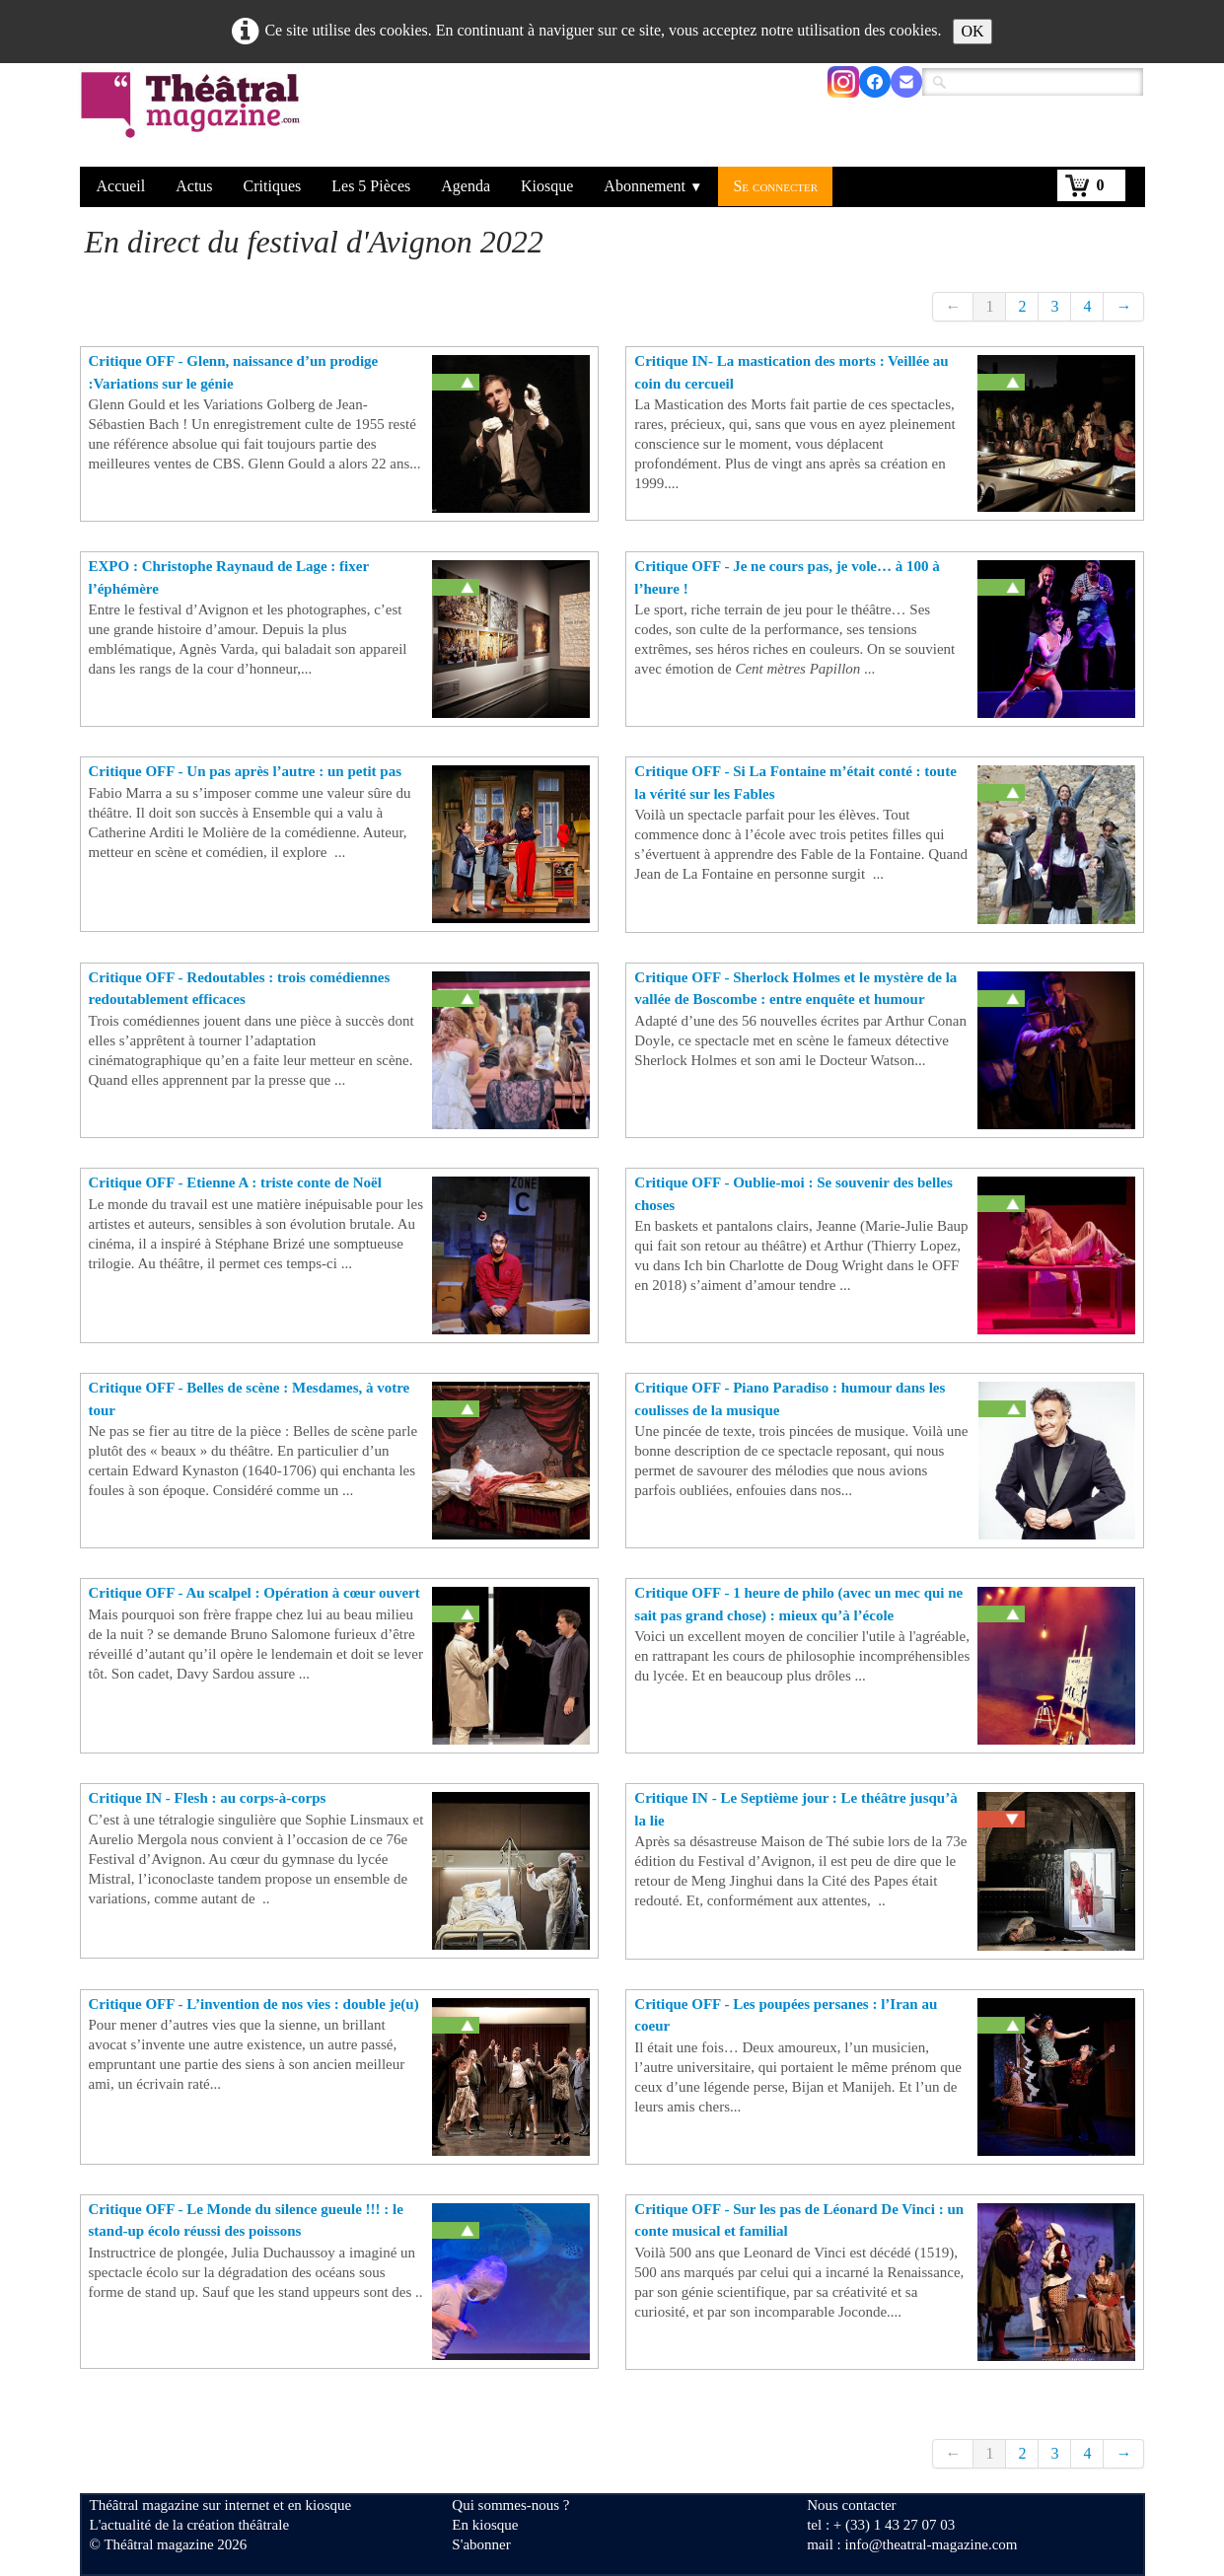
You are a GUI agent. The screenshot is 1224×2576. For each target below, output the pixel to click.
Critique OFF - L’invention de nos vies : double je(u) (254, 2004)
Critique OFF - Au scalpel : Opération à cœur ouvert (254, 1593)
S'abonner (481, 2544)
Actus (194, 186)
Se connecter (775, 186)
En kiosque (485, 2525)
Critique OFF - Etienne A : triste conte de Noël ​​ (235, 1182)
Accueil (121, 186)
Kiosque (547, 186)
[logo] (194, 117)
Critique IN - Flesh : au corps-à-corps (207, 1798)
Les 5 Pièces (370, 186)
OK (972, 31)
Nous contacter (851, 2505)
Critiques (273, 186)
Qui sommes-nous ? (510, 2505)
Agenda (465, 186)
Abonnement (653, 186)
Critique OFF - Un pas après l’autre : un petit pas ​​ (245, 771)
